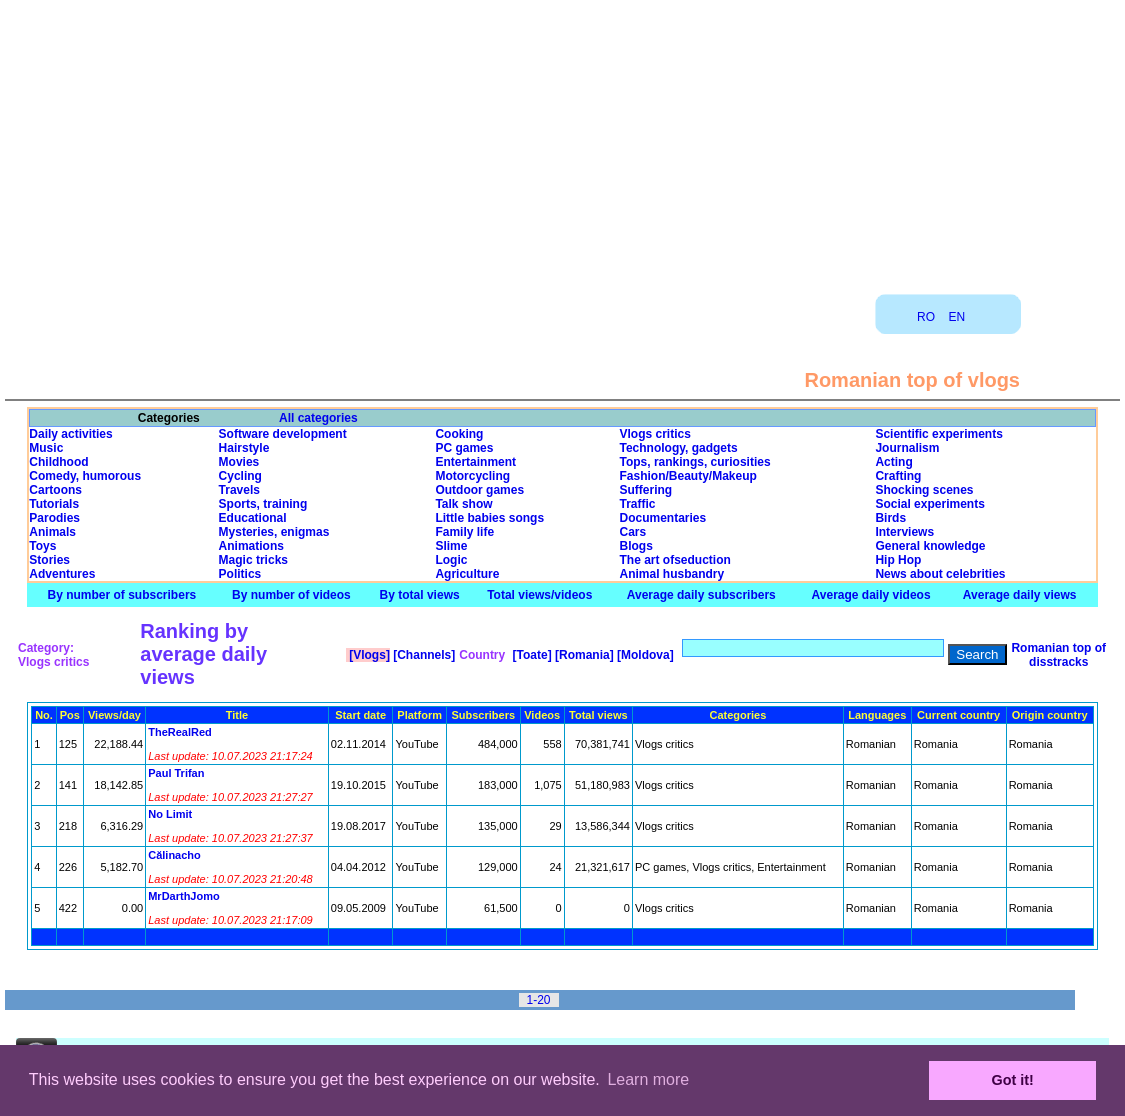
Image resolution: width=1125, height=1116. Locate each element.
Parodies (54, 518)
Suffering (645, 490)
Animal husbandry (671, 574)
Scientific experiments (938, 434)
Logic (451, 560)
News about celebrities (940, 574)
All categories (318, 418)
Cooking (459, 434)
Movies (239, 462)
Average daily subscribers (701, 595)
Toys (42, 546)
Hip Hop (898, 560)
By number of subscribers (122, 595)
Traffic (637, 504)
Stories (49, 560)
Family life (464, 532)
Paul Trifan (176, 773)
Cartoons (55, 490)
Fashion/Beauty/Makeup (687, 476)
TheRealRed (180, 732)
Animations (251, 546)
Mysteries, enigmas (274, 532)
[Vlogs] (368, 655)
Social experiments (929, 504)
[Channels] (422, 655)
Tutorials (54, 504)
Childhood (58, 462)
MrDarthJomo (184, 896)
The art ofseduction (674, 560)
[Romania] (583, 655)
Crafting (898, 476)
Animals (52, 532)
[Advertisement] (563, 140)
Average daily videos (871, 595)
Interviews (904, 532)
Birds (890, 518)
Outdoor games (479, 490)
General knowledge (930, 546)
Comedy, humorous (85, 476)
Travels (239, 490)
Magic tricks (253, 560)
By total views (420, 595)
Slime (451, 546)
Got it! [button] (1013, 1080)
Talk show (463, 504)
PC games (464, 448)
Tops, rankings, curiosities (694, 462)
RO (926, 317)
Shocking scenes (924, 490)
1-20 (539, 1000)
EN (956, 317)
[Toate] (530, 655)
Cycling (240, 476)
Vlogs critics (654, 434)
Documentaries (662, 518)
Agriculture (467, 574)
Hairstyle (244, 448)
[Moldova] (644, 655)
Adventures (62, 574)
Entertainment (475, 462)
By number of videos (291, 595)
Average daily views (1020, 595)
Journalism (907, 448)
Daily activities (70, 434)
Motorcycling (472, 476)
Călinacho (174, 855)
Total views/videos (539, 595)
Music (46, 448)
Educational (253, 518)
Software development (283, 434)
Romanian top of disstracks (1058, 655)
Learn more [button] (648, 1079)
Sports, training (263, 504)
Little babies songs (489, 518)
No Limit (170, 814)
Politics (240, 574)
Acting (893, 462)
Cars (632, 532)
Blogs (635, 546)
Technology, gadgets (678, 448)
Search (977, 654)
